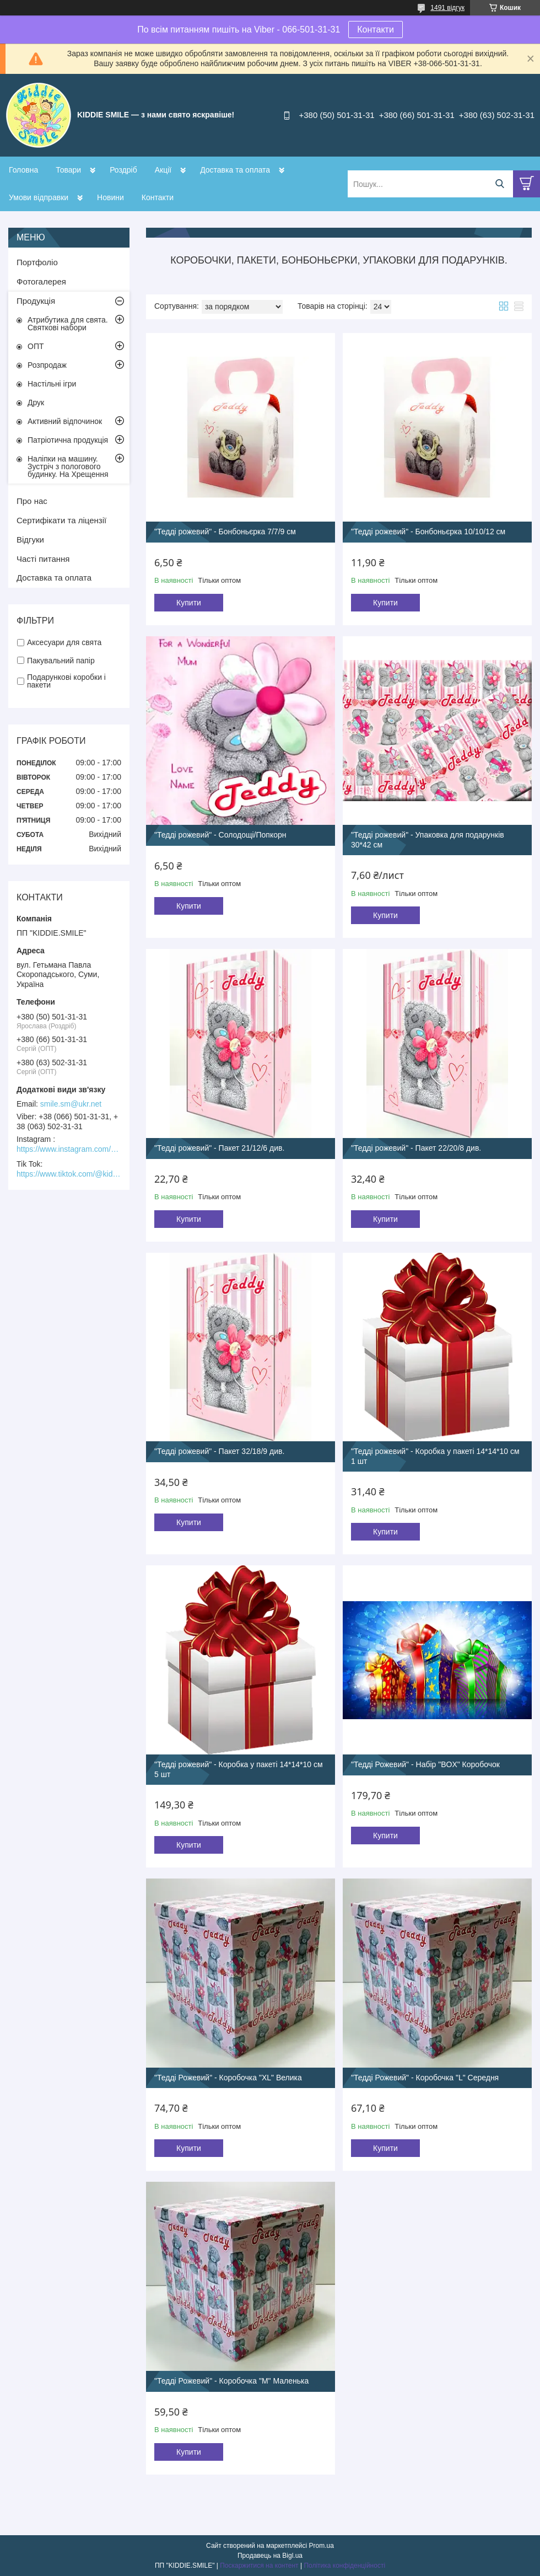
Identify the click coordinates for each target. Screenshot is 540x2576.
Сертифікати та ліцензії (61, 520)
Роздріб (123, 169)
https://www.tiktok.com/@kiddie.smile (69, 1173)
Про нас (32, 501)
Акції (163, 169)
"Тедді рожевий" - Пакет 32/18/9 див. (219, 1451)
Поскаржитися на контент (259, 2565)
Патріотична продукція (68, 440)
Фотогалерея (41, 281)
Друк (36, 402)
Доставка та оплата (235, 169)
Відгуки (30, 539)
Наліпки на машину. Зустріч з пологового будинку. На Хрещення (68, 466)
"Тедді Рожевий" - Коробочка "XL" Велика (228, 2077)
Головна (23, 169)
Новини (110, 197)
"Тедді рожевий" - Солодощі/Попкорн (220, 834)
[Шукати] (499, 183)
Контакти (375, 29)
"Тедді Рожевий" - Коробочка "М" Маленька (231, 2380)
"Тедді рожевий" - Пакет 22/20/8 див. (416, 1148)
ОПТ (36, 346)
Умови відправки (38, 197)
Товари (68, 169)
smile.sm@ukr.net (70, 1103)
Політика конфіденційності (344, 2565)
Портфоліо (37, 262)
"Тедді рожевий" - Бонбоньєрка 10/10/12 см (428, 531)
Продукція (36, 300)
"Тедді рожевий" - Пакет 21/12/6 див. (219, 1148)
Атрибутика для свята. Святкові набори (68, 323)
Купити (188, 602)
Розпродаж (47, 365)
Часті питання (43, 559)
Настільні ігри (52, 383)
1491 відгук (447, 8)
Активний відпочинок (65, 421)
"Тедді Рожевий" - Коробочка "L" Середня (425, 2077)
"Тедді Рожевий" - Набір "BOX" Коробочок (425, 1764)
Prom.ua (321, 2546)
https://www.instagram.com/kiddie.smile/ (69, 1149)
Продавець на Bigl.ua (270, 2555)
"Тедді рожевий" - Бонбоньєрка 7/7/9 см (225, 531)
